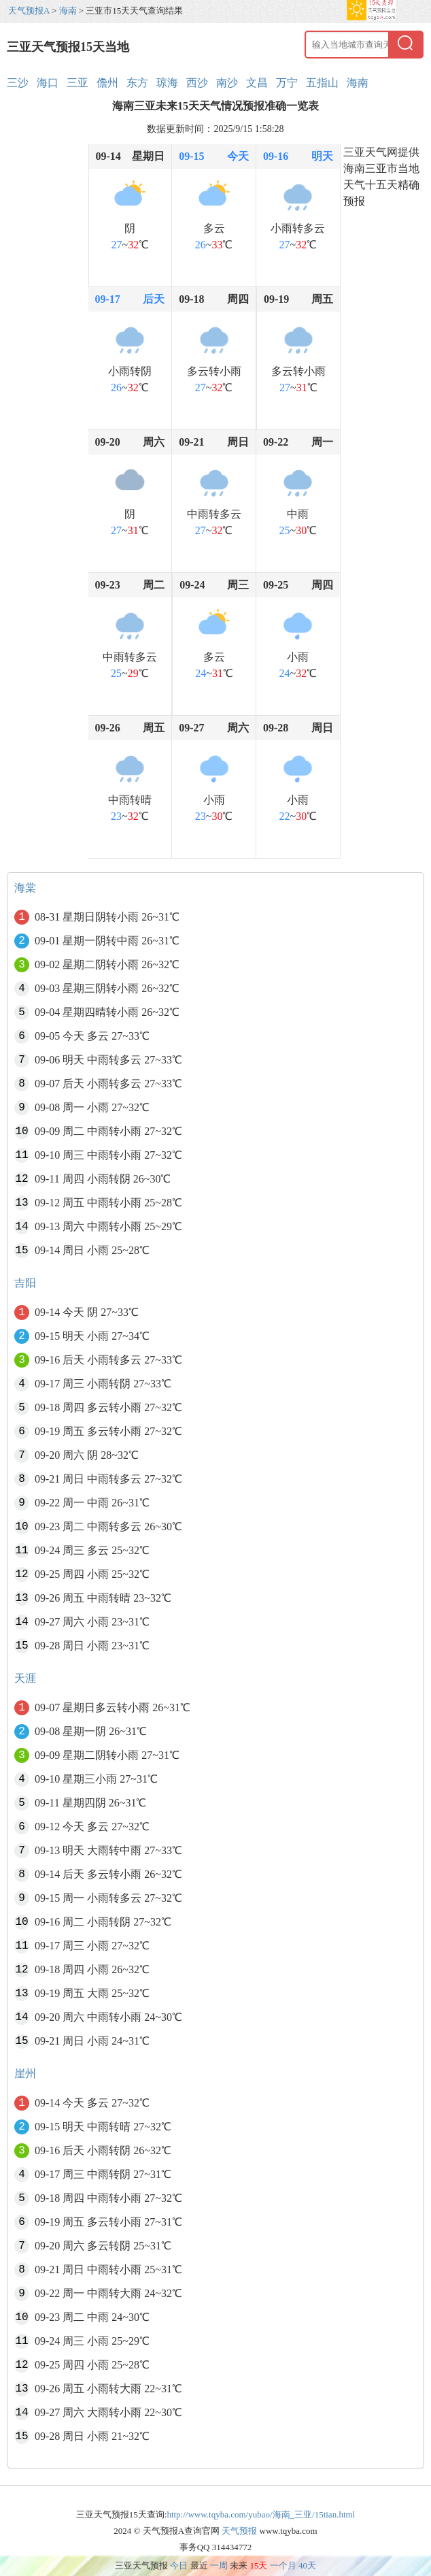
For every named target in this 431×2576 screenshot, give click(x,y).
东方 (137, 82)
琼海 (167, 82)
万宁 (287, 82)
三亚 (77, 82)
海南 (68, 10)
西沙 (197, 82)
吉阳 (25, 1283)
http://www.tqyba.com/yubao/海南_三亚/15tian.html (261, 2514)
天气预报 (239, 2531)
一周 (219, 2565)
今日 (179, 2565)
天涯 (25, 1678)
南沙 (227, 82)
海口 (47, 82)
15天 (258, 2565)
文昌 (257, 82)
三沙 (18, 82)
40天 (307, 2565)
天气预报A (29, 10)
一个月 (283, 2565)
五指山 (322, 82)
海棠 (25, 887)
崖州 (25, 2073)
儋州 (107, 82)
